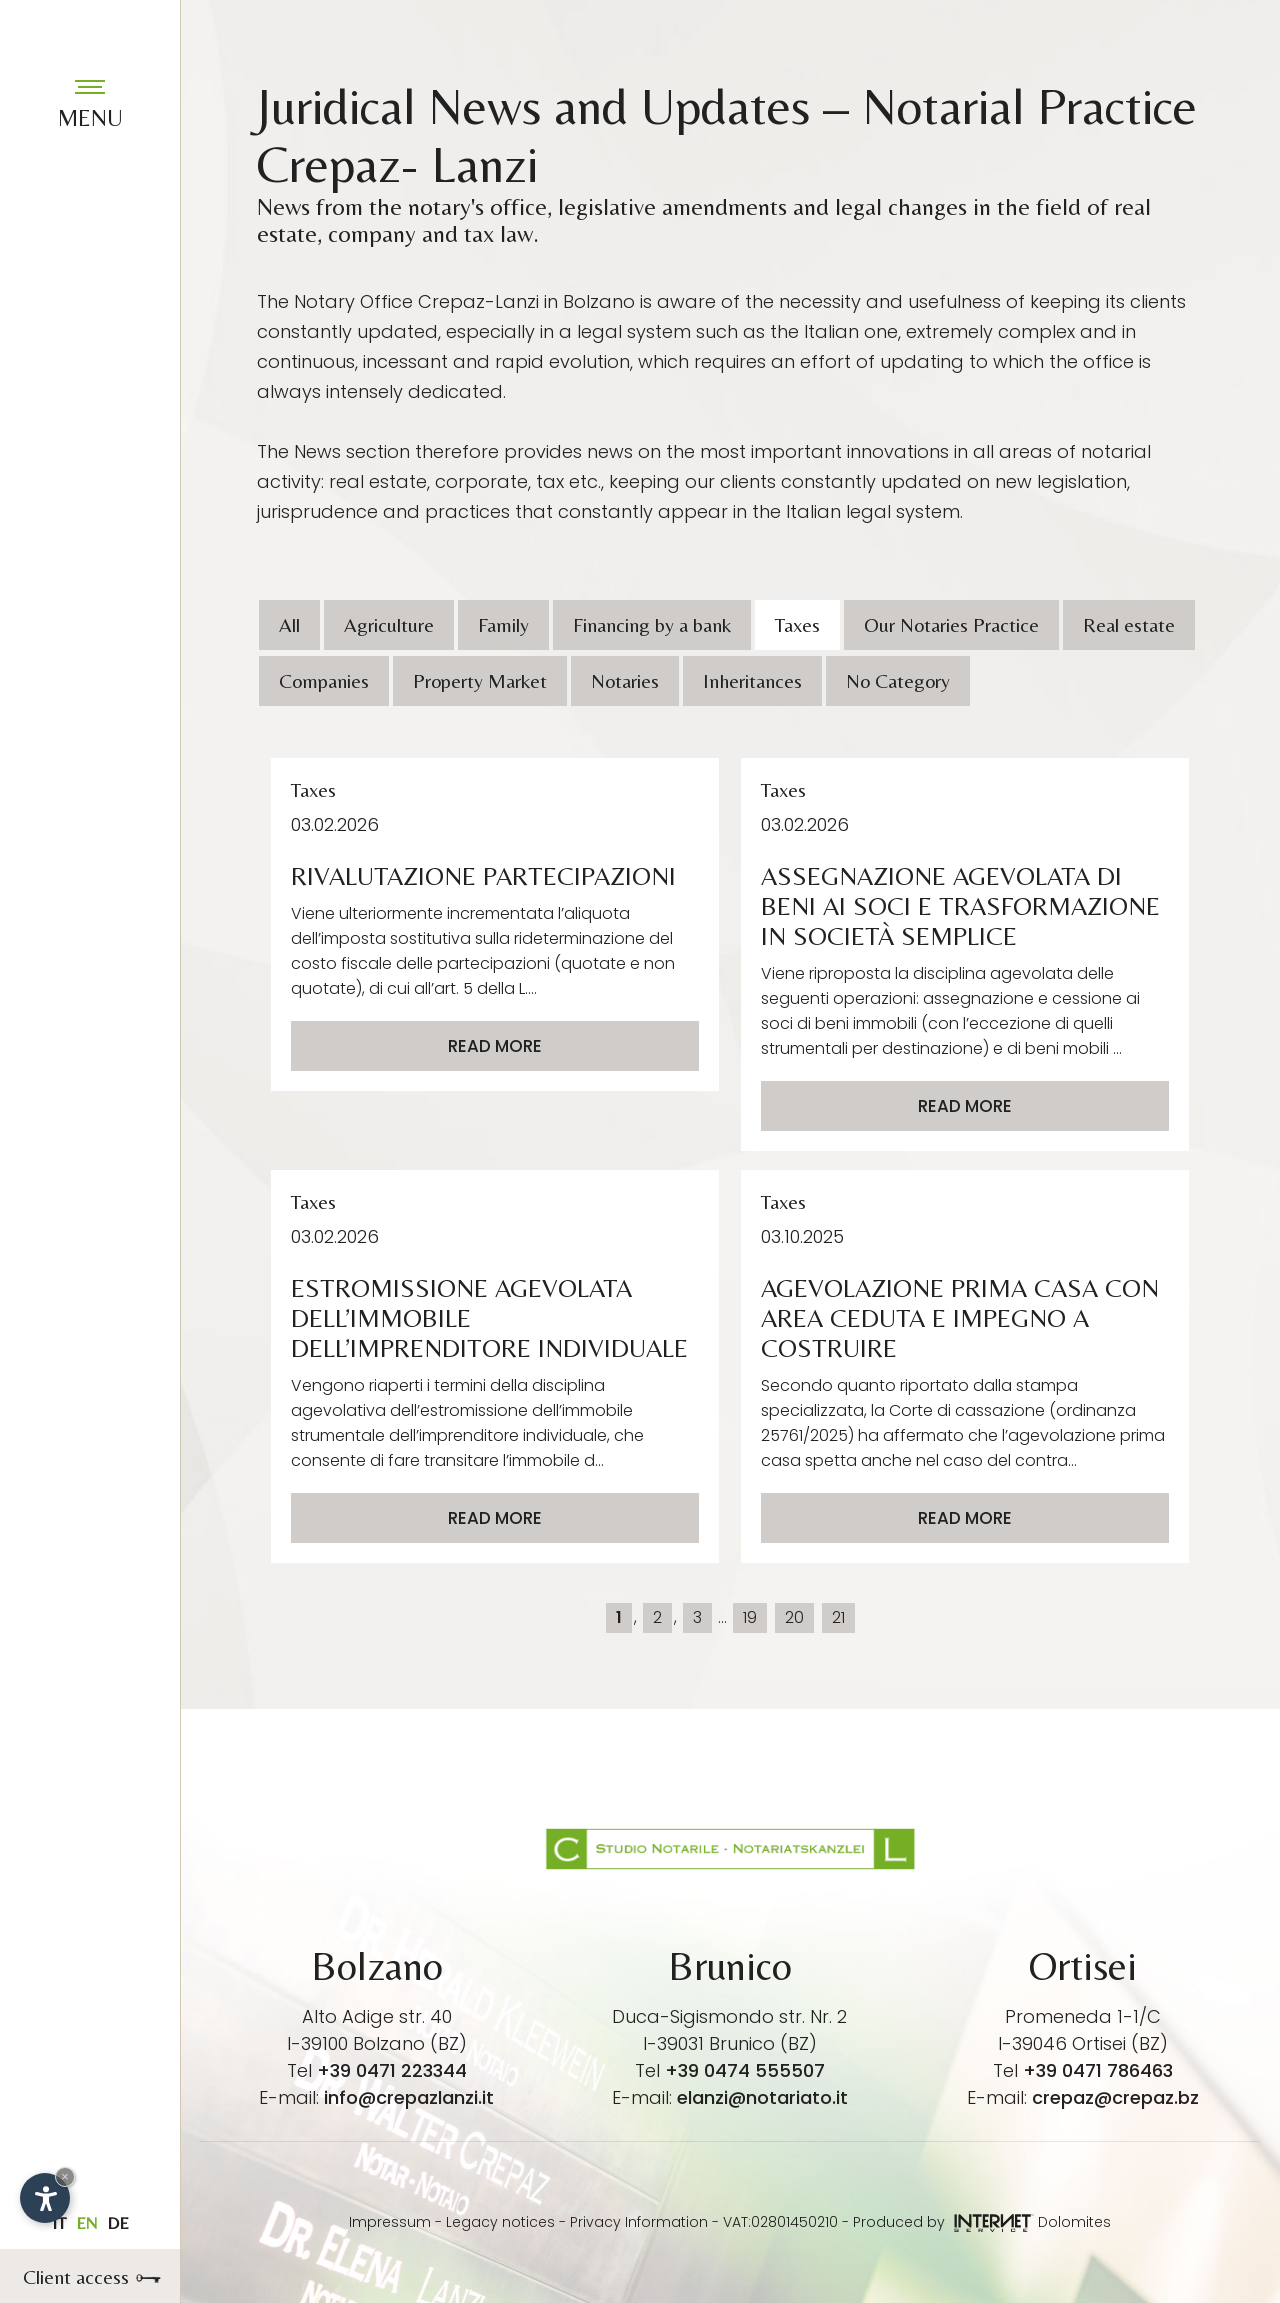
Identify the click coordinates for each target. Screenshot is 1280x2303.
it (59, 2223)
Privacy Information (639, 2222)
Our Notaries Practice (951, 624)
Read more (495, 1046)
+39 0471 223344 (392, 2070)
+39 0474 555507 (745, 2070)
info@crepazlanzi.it (409, 2097)
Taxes (797, 624)
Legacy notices (500, 2222)
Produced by (943, 2222)
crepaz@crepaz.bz (1115, 2097)
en (86, 2223)
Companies (324, 680)
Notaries (625, 680)
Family (503, 624)
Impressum (390, 2222)
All (289, 624)
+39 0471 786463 (1098, 2070)
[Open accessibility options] (45, 2198)
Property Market (480, 680)
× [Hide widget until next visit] (65, 2176)
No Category (898, 680)
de (118, 2223)
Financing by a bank (652, 624)
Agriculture (389, 624)
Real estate (1129, 624)
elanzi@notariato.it (762, 2097)
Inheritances (752, 680)
